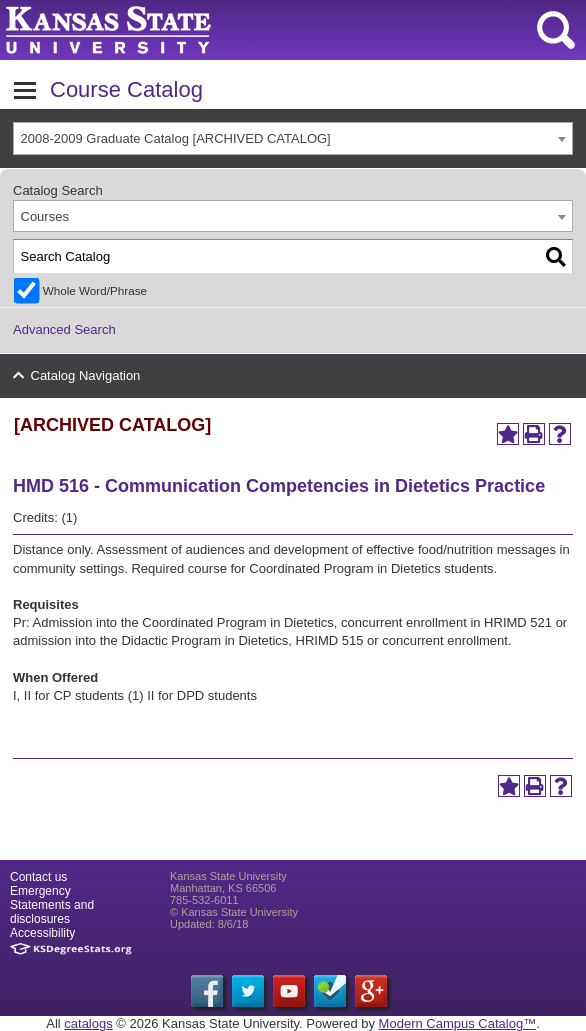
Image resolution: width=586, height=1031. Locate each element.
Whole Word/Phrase (95, 290)
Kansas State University (182, 30)
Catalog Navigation (86, 375)
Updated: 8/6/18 (209, 924)
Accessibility (42, 933)
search (556, 30)
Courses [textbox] (45, 216)
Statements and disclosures (52, 912)
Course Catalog (126, 89)
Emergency (40, 891)
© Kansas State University (234, 912)
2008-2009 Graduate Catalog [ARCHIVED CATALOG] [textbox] (176, 138)
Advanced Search (64, 329)
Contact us (38, 877)
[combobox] (293, 138)
